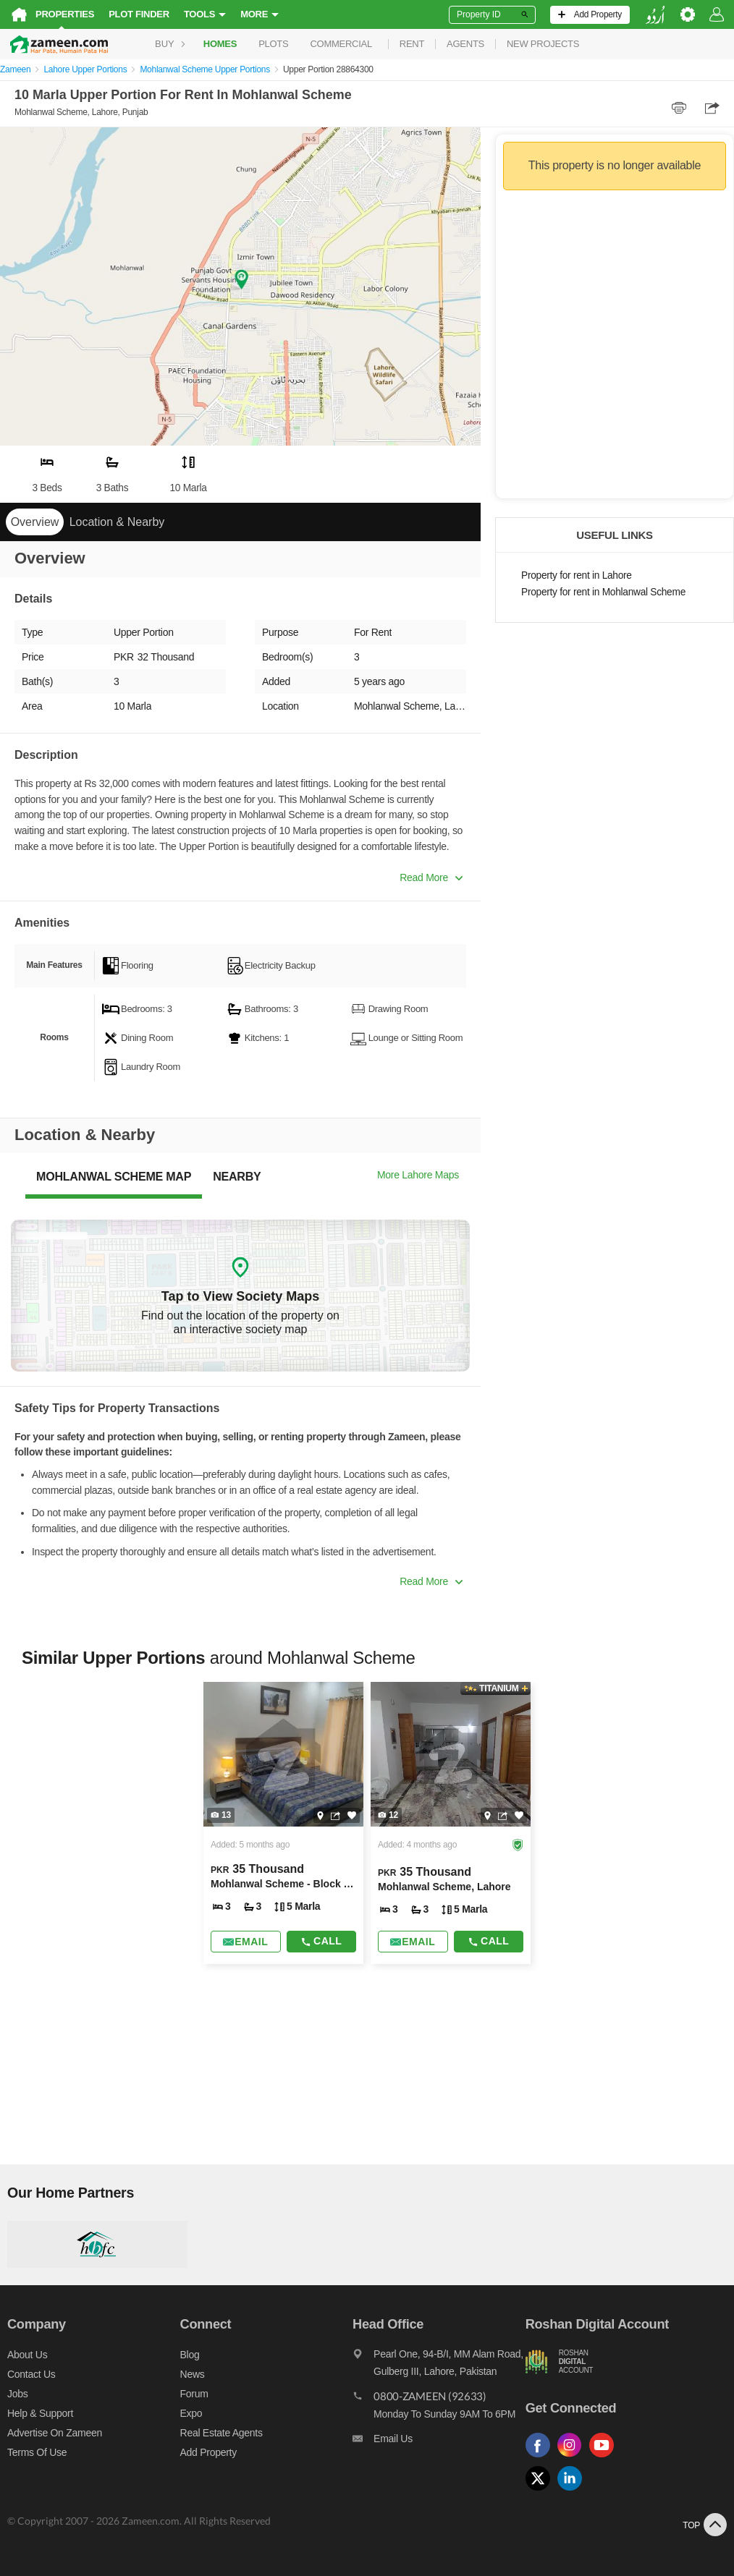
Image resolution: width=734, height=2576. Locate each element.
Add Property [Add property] (208, 2452)
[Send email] (246, 1941)
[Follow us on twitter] (541, 2491)
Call (321, 1941)
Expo (191, 2413)
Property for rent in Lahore (576, 575)
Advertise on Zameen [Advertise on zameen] (54, 2433)
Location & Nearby (117, 522)
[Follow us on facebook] (541, 2457)
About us (27, 2354)
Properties (64, 14)
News (192, 2374)
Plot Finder (139, 14)
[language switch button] (655, 15)
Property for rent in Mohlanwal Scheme (603, 592)
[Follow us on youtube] (605, 2457)
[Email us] (439, 2442)
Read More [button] (431, 877)
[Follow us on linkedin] (573, 2491)
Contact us (31, 2374)
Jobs (17, 2393)
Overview (35, 522)
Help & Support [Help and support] (40, 2413)
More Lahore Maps (418, 1175)
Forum (194, 2393)
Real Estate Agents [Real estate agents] (221, 2433)
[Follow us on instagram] (573, 2457)
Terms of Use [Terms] (37, 2452)
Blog (190, 2354)
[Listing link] (283, 1823)
